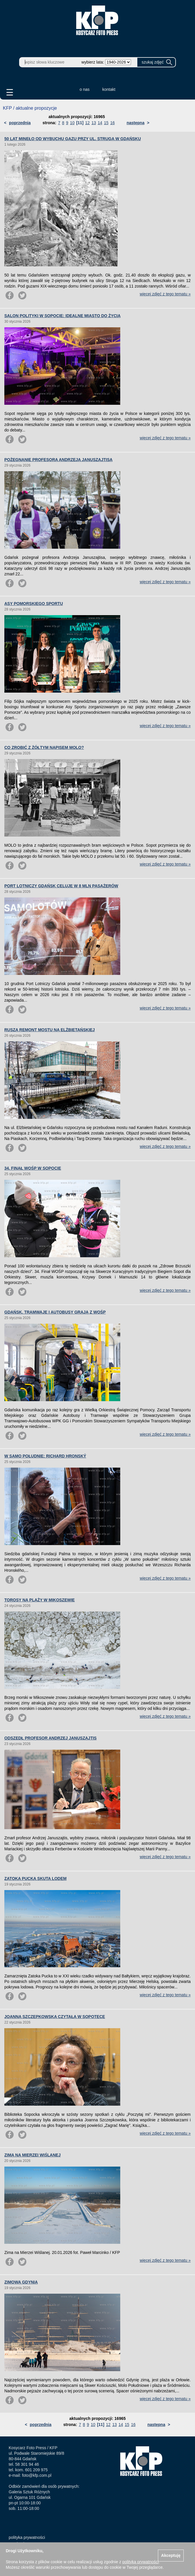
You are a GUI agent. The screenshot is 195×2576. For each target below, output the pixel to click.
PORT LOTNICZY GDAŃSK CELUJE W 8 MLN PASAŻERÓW (61, 886)
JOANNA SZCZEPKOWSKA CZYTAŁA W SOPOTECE (54, 2016)
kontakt (108, 89)
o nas (85, 89)
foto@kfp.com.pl (36, 2475)
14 (100, 122)
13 (94, 122)
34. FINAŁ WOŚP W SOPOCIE (32, 1168)
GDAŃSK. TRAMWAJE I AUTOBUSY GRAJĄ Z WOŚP (55, 1312)
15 (106, 122)
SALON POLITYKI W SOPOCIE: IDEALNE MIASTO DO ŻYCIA (62, 315)
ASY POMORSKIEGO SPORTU (33, 603)
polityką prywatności (140, 2561)
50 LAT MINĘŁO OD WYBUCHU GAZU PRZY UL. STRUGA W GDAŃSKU (72, 138)
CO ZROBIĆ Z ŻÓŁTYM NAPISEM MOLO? (44, 747)
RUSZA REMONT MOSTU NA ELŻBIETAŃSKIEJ (49, 1029)
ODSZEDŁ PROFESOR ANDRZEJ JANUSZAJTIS (50, 1738)
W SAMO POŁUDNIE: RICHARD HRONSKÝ (45, 1456)
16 (112, 122)
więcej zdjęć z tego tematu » (165, 294)
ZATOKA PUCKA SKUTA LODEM (35, 1878)
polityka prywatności (27, 2537)
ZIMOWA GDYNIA (21, 2282)
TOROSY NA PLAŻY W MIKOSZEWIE (39, 1600)
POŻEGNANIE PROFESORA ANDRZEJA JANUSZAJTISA (58, 459)
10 (72, 122)
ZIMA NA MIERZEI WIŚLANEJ (32, 2155)
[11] (79, 122)
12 (87, 122)
